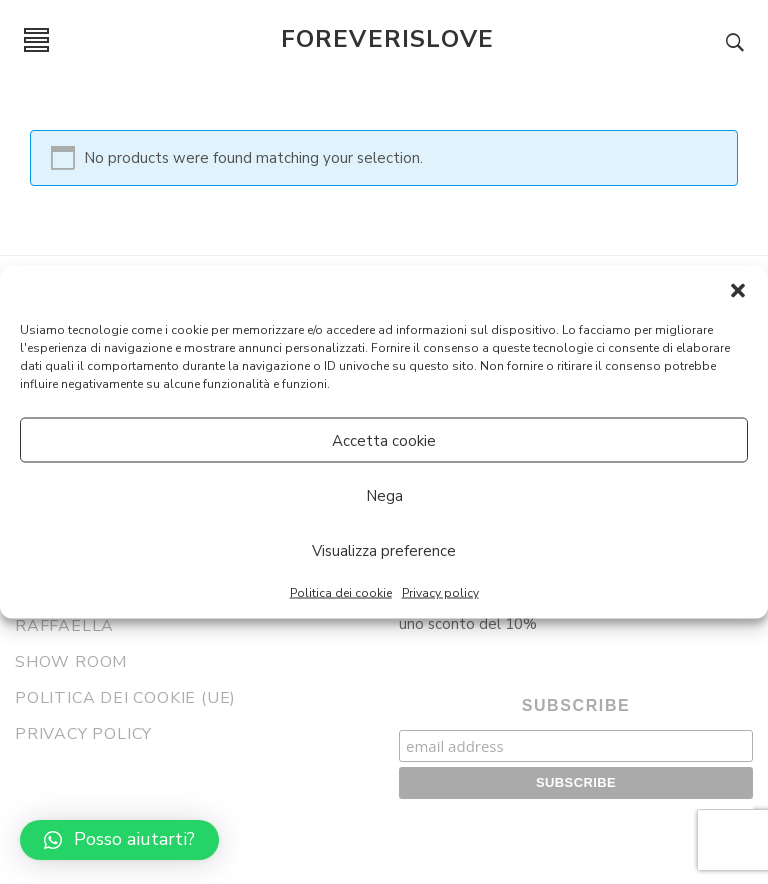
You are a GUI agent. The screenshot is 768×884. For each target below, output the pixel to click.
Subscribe (576, 705)
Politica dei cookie (341, 593)
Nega (384, 495)
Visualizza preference (384, 550)
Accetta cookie (384, 440)
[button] (738, 291)
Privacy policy (440, 593)
